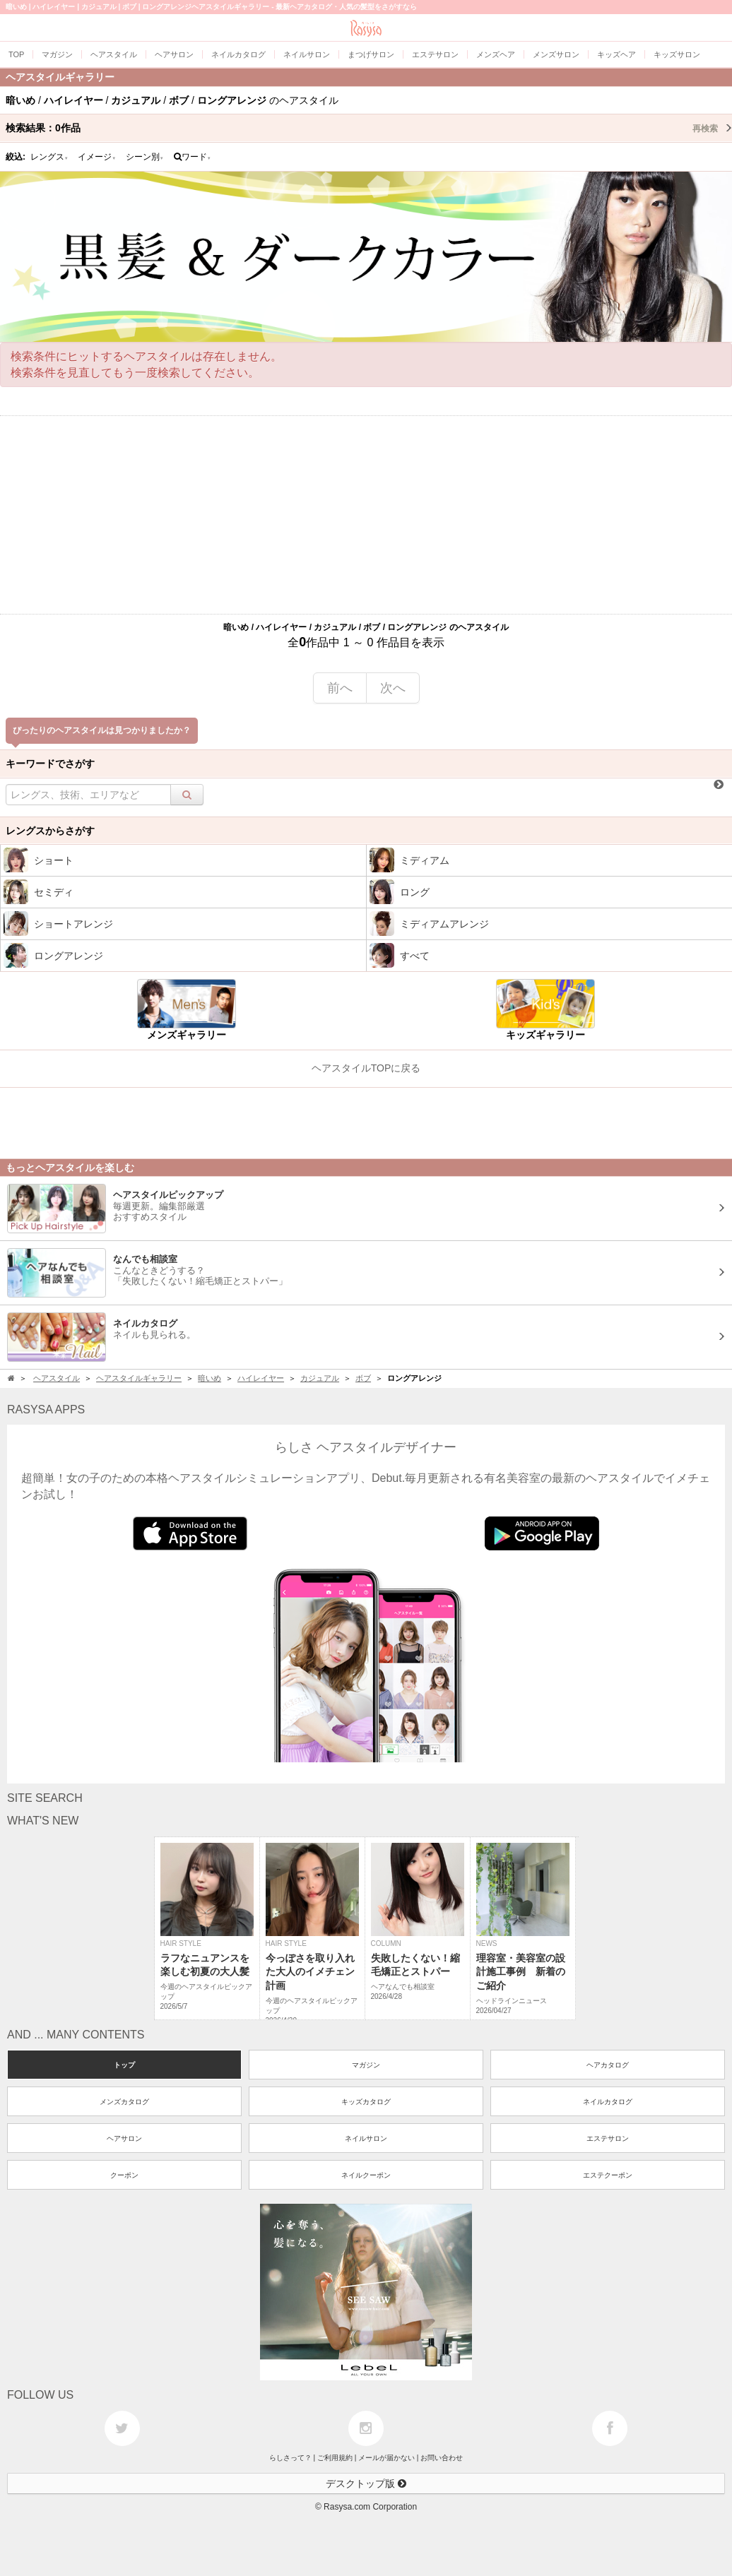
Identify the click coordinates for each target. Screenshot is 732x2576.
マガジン (366, 2065)
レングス (49, 157)
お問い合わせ (441, 2458)
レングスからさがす (50, 830)
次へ (393, 688)
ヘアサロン (124, 2138)
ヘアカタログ (607, 2065)
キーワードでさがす (50, 763)
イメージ (97, 157)
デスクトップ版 (366, 2483)
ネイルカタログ (607, 2102)
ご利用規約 (335, 2458)
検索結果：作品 (369, 127)
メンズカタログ (124, 2102)
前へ (340, 688)
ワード (192, 157)
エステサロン (607, 2138)
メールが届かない (386, 2458)
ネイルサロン (366, 2138)
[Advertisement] (366, 515)
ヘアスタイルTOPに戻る (366, 1068)
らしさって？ (290, 2458)
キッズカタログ (366, 2102)
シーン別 (145, 157)
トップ (124, 2065)
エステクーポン (607, 2175)
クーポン (124, 2175)
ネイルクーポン (366, 2175)
